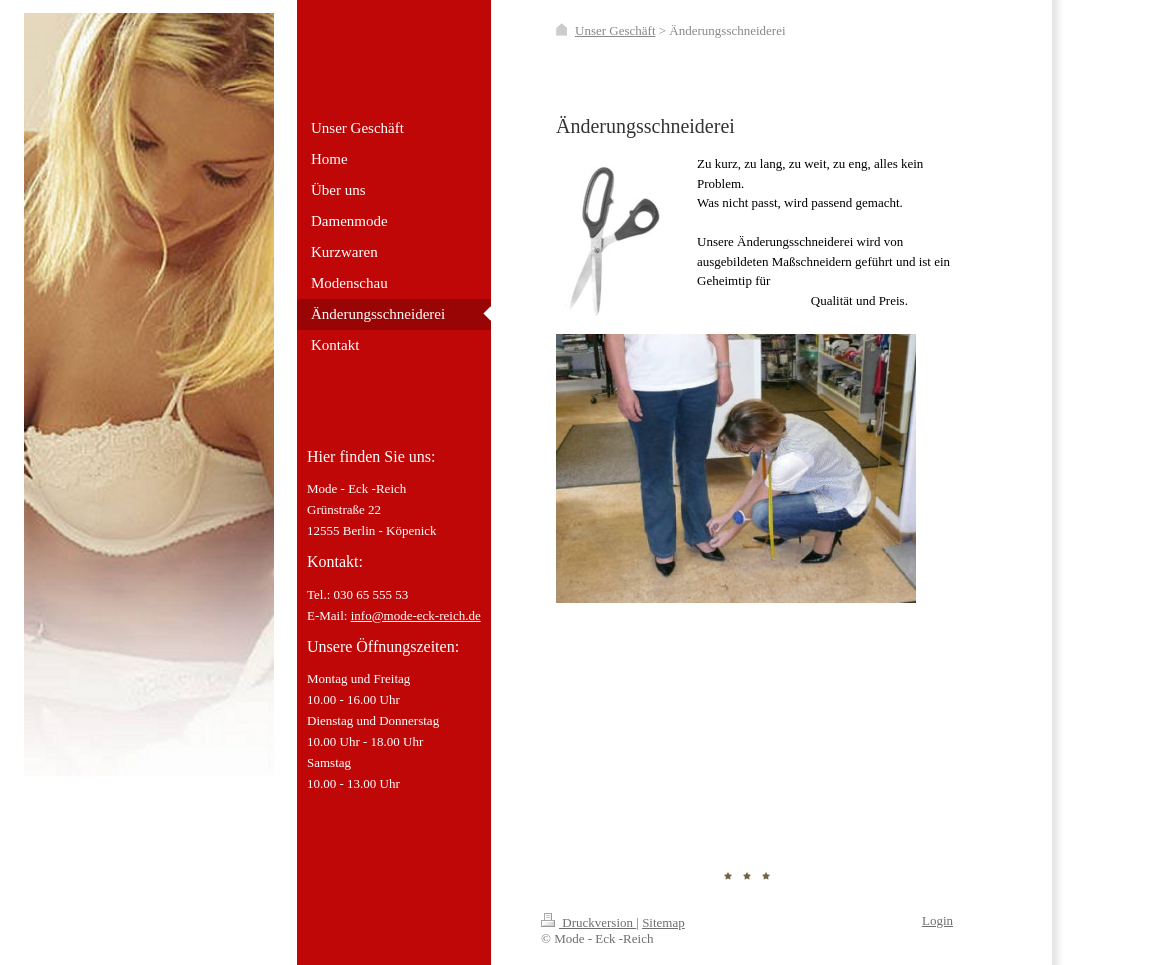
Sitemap (663, 922)
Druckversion (588, 922)
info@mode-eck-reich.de (416, 615)
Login (937, 920)
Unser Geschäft (615, 30)
